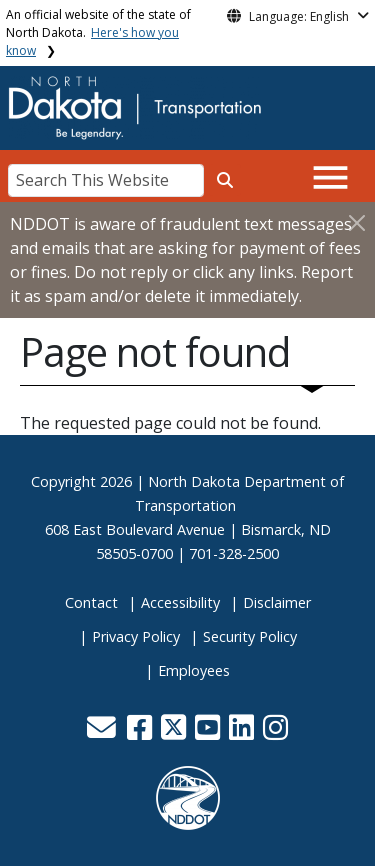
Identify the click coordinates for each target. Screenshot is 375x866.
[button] (104, 732)
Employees (194, 670)
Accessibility (180, 602)
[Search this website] (225, 180)
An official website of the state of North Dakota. (98, 32)
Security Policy (250, 636)
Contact (91, 602)
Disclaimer (277, 602)
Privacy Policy (136, 636)
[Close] (357, 222)
